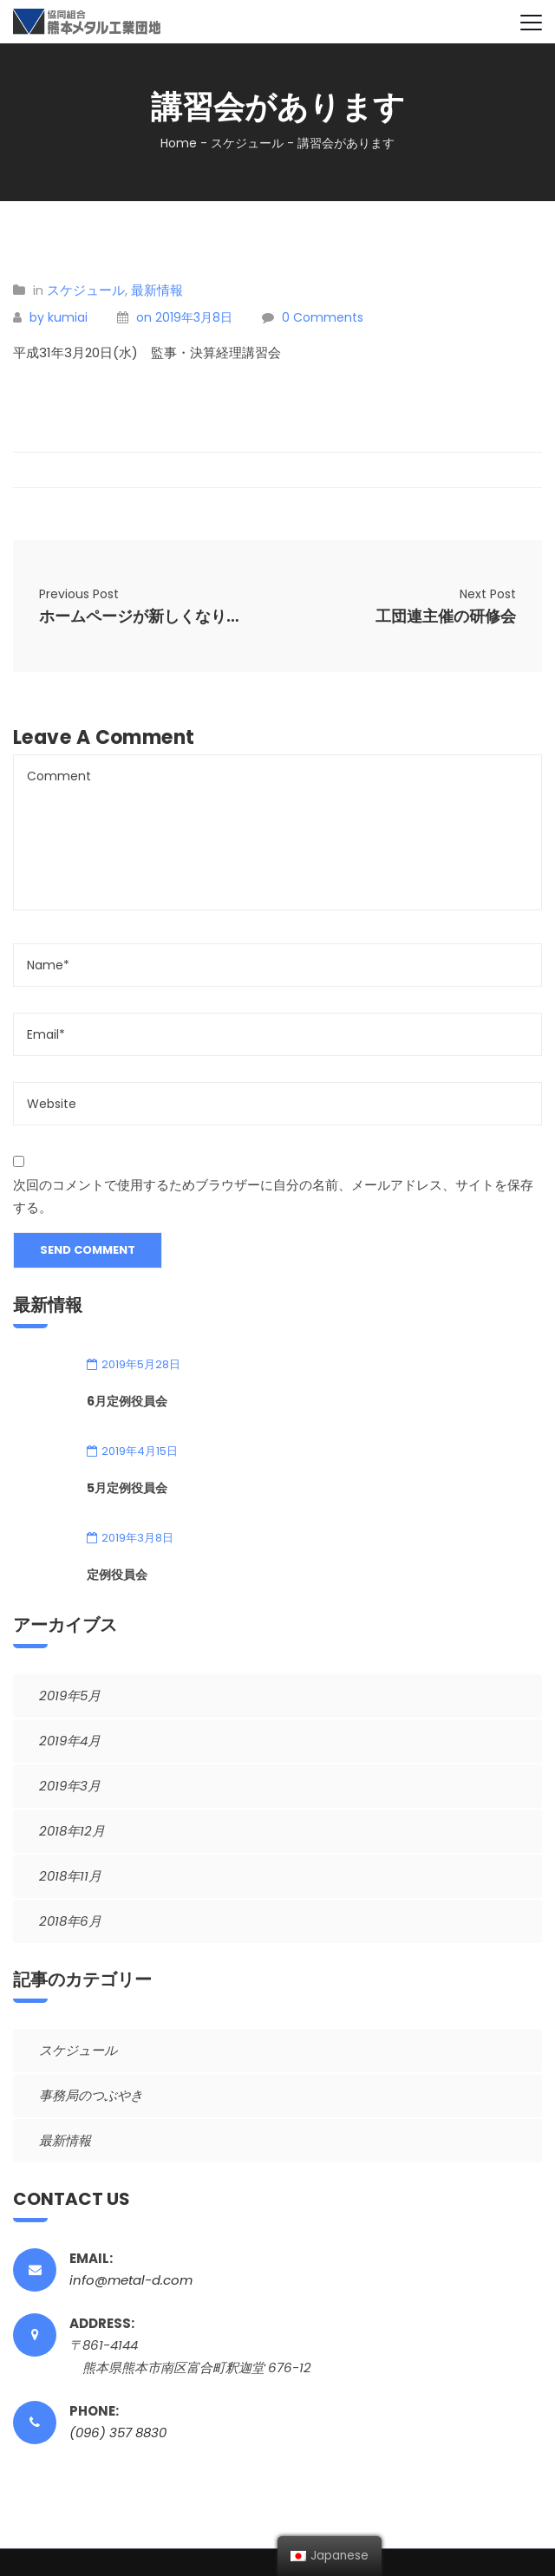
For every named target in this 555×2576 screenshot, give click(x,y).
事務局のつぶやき (91, 2095)
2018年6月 (70, 1921)
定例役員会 (117, 1574)
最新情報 (157, 290)
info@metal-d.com (131, 2280)
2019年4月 (70, 1740)
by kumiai (58, 317)
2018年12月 (72, 1831)
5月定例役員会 (127, 1488)
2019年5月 (70, 1695)
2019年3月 (70, 1786)
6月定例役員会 (127, 1401)
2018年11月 (70, 1876)
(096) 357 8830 (117, 2432)
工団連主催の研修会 (445, 616)
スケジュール (247, 143)
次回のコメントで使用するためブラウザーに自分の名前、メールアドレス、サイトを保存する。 (273, 1196)
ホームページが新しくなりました (145, 616)
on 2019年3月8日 (184, 317)
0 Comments (322, 317)
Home (178, 143)
